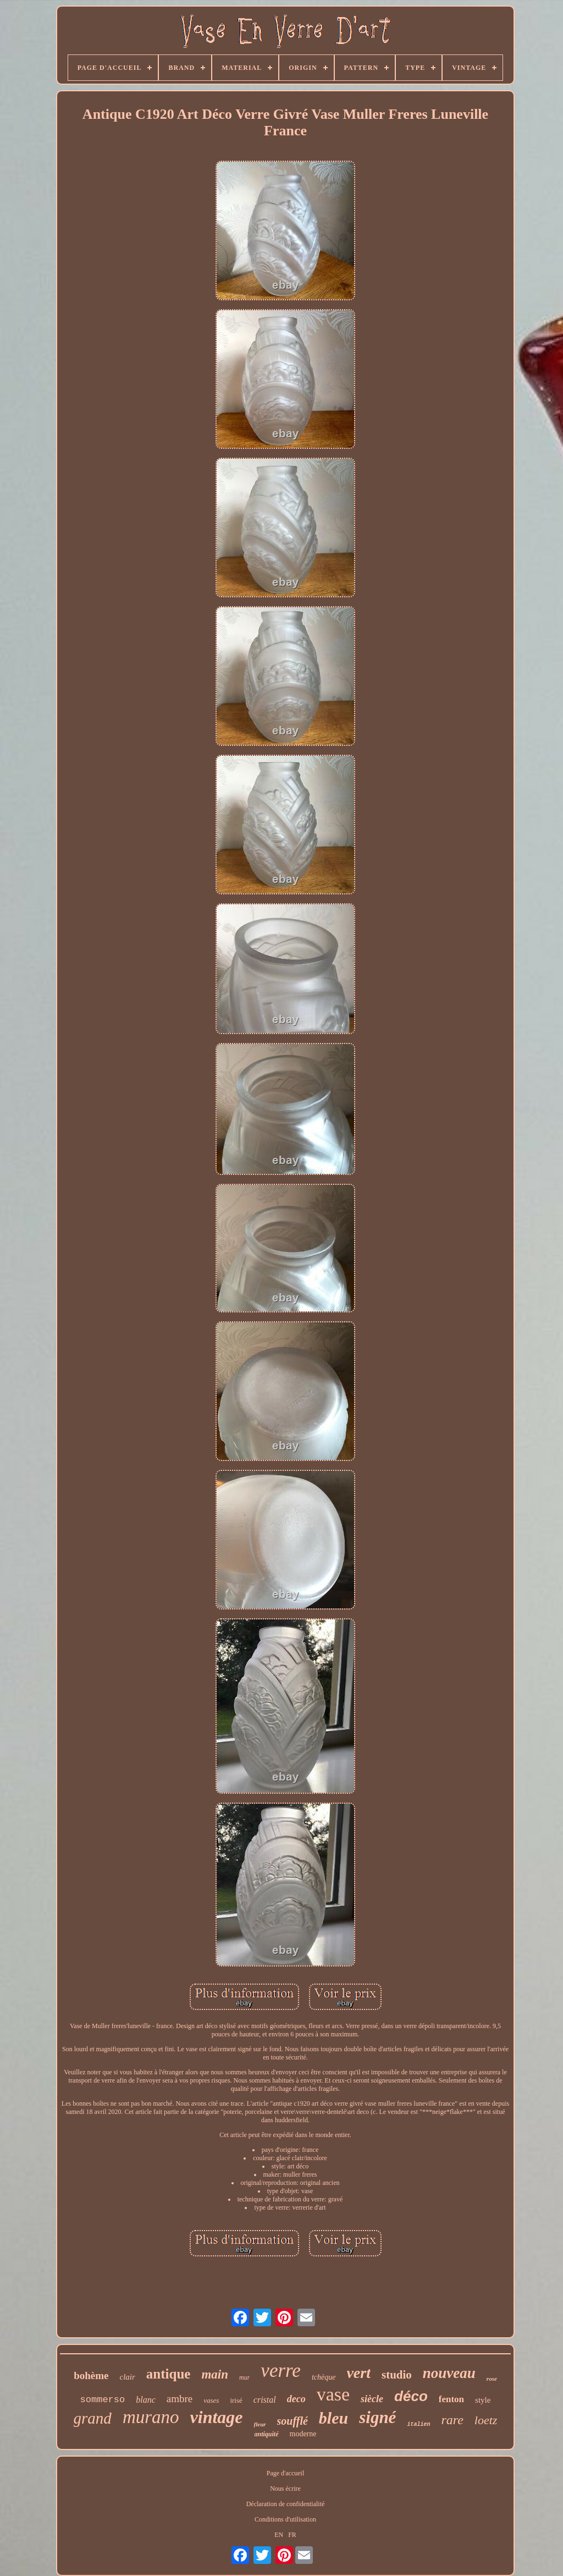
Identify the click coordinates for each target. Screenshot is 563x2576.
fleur (260, 2424)
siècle (372, 2398)
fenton (451, 2399)
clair (127, 2376)
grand (93, 2418)
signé (377, 2417)
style (482, 2400)
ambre (179, 2398)
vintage (216, 2417)
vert (358, 2372)
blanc (146, 2399)
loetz (486, 2420)
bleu (333, 2418)
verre (281, 2370)
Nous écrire (285, 2488)
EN (278, 2535)
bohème (91, 2375)
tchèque (324, 2377)
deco (296, 2398)
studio (397, 2374)
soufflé (292, 2421)
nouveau (449, 2373)
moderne (303, 2434)
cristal (264, 2399)
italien (418, 2424)
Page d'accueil (285, 2473)
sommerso (102, 2399)
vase (333, 2394)
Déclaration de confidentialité (285, 2504)
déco (411, 2396)
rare (452, 2420)
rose (492, 2378)
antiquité (267, 2434)
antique (168, 2373)
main (214, 2374)
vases (211, 2400)
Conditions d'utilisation (285, 2519)
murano (151, 2417)
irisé (236, 2400)
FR (292, 2535)
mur (244, 2377)
